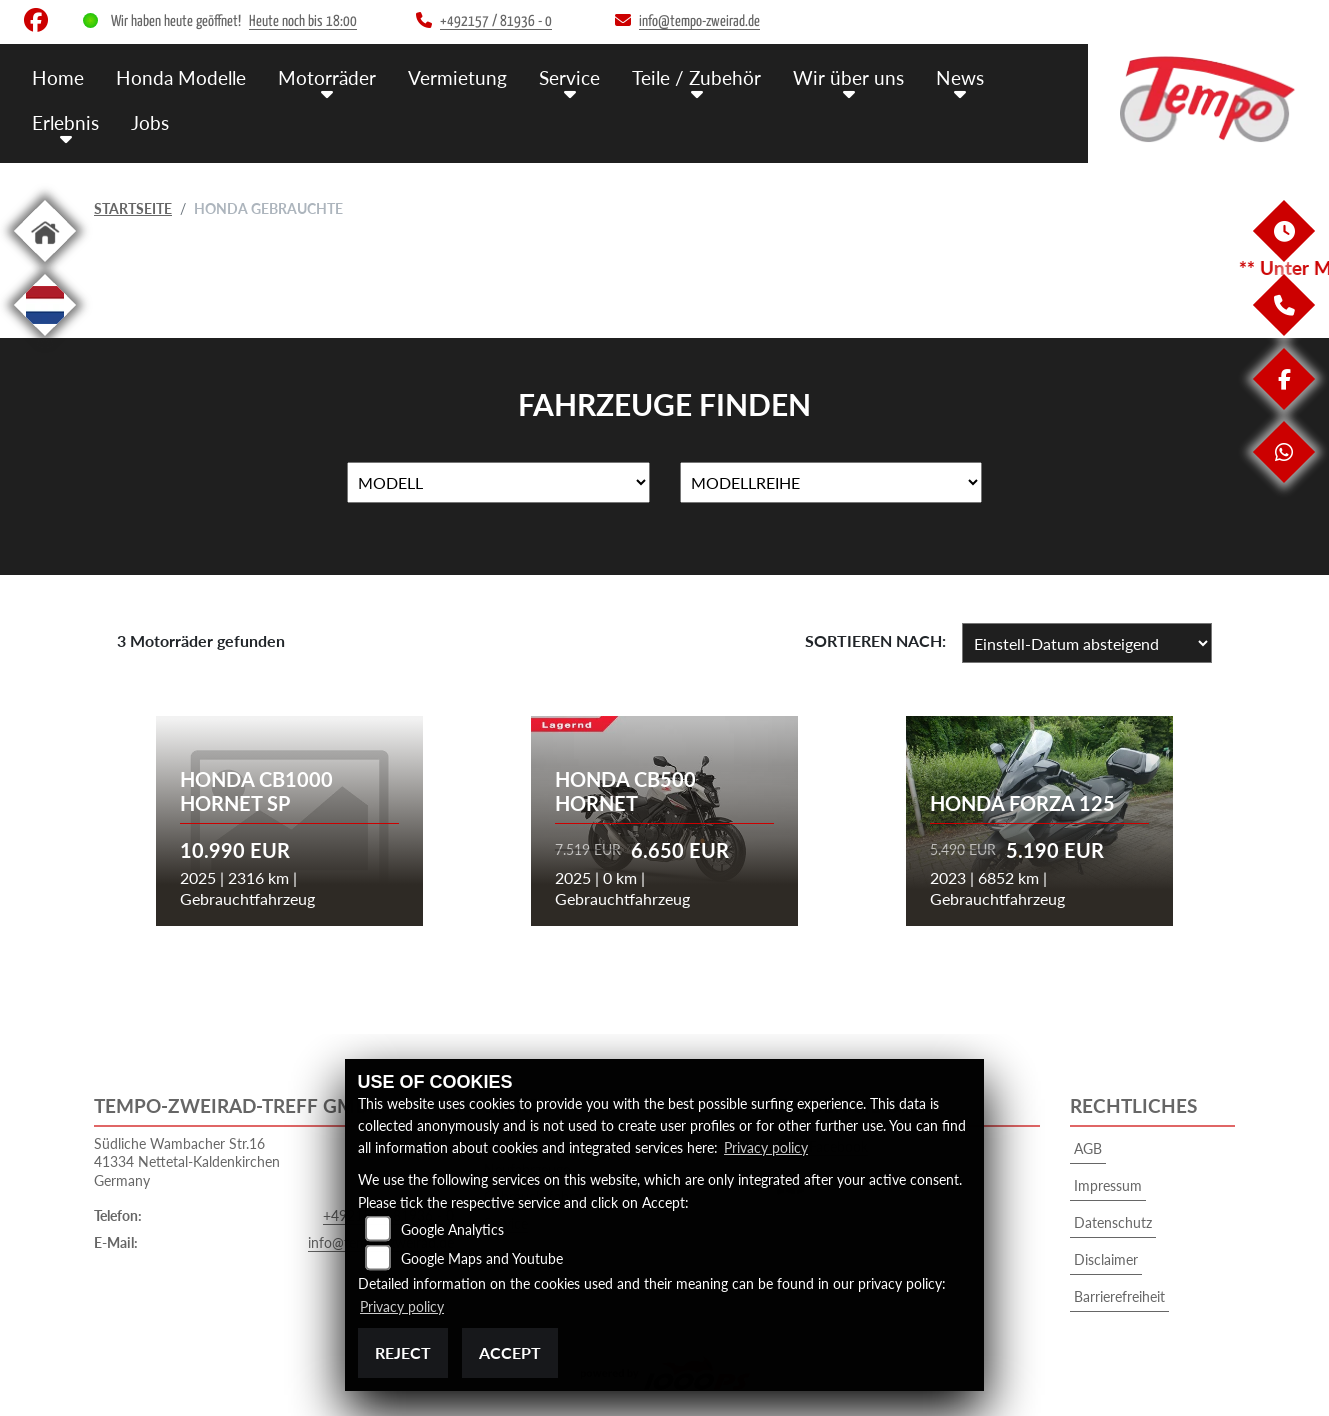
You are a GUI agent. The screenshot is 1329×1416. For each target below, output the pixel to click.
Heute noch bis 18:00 (303, 21)
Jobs (150, 122)
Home (58, 77)
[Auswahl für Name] (498, 483)
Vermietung (457, 77)
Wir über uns (848, 77)
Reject (403, 1352)
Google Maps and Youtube (482, 1258)
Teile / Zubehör (696, 77)
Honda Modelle (181, 77)
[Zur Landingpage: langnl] (45, 339)
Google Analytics (452, 1229)
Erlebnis (65, 122)
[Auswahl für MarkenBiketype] (831, 483)
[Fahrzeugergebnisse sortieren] (1087, 643)
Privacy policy (766, 1147)
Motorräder (327, 77)
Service (569, 77)
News (960, 77)
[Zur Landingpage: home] (45, 265)
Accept (510, 1352)
